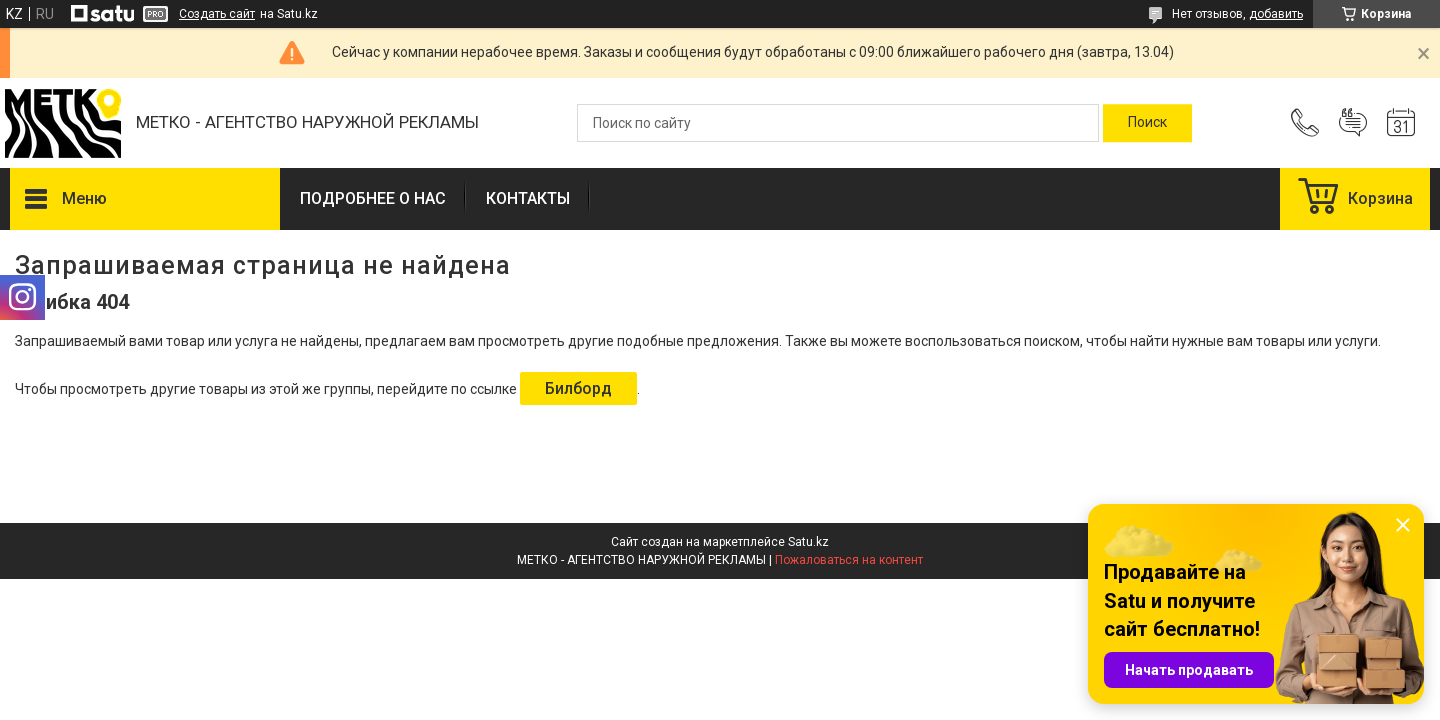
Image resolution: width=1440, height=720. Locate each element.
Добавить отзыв (1353, 123)
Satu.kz (808, 542)
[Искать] (1147, 123)
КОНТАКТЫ (528, 198)
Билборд (578, 388)
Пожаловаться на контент (849, 560)
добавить (1276, 14)
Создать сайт (217, 14)
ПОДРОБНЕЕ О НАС (373, 198)
